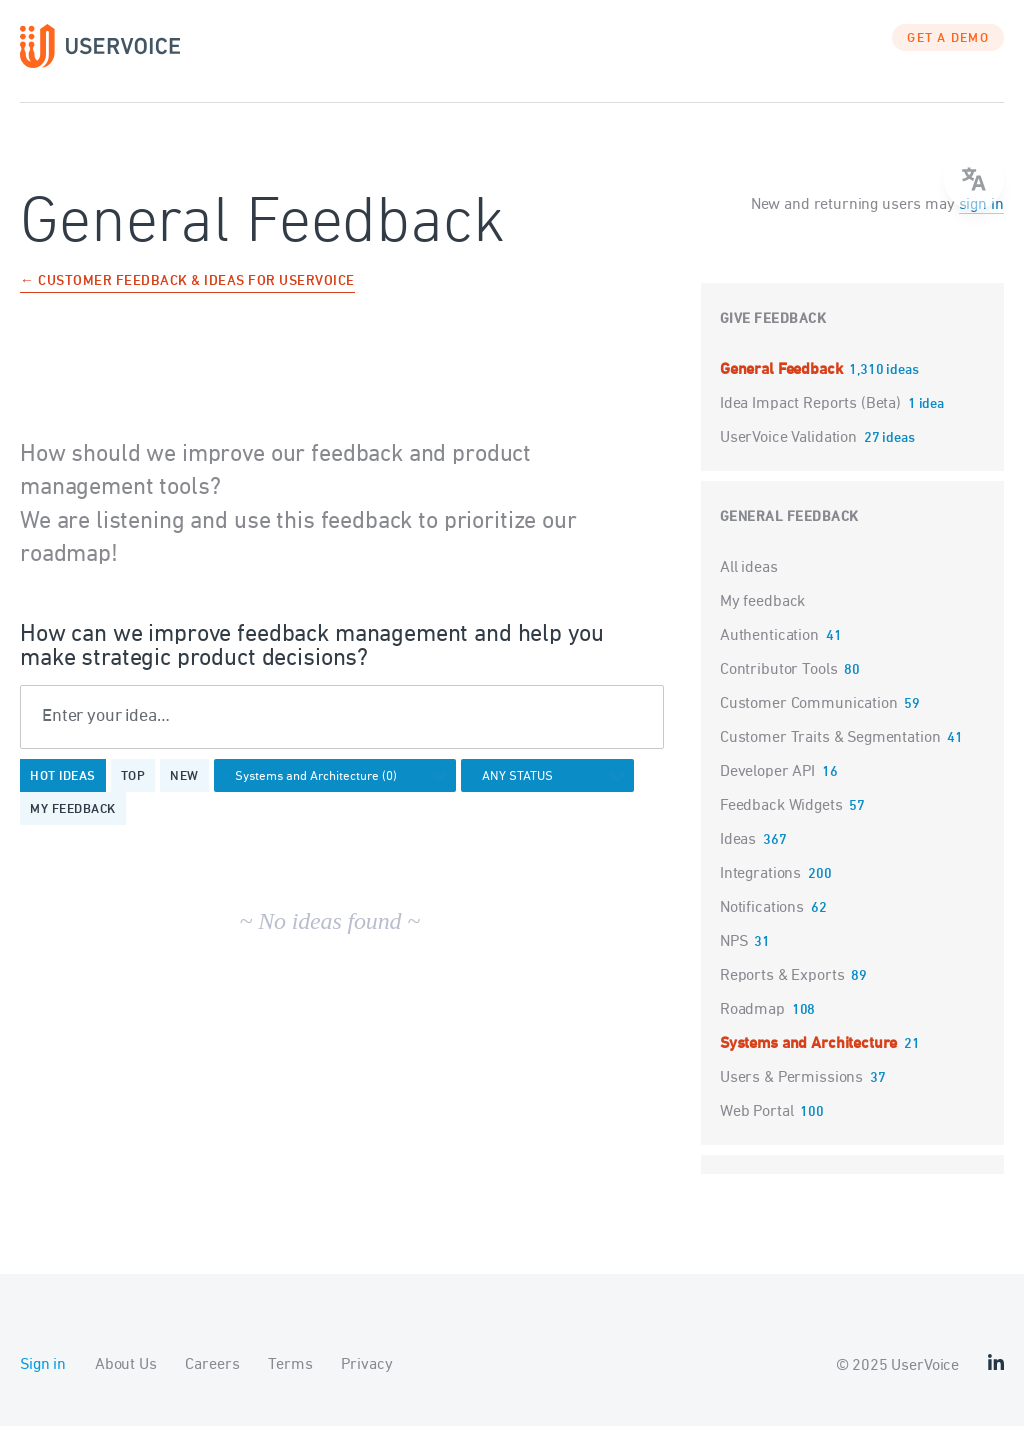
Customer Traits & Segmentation (830, 753)
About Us (126, 1380)
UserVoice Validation (790, 453)
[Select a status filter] (553, 793)
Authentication (769, 651)
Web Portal (757, 1127)
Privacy (366, 1380)
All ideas (749, 583)
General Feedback (783, 385)
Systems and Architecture (808, 1059)
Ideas (738, 855)
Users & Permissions (791, 1093)
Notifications (762, 923)
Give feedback (773, 334)
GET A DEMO (948, 55)
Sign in (43, 1380)
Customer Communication (809, 719)
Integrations (760, 889)
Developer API (767, 787)
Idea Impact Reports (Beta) (812, 419)
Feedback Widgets (781, 821)
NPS (734, 957)
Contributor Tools (778, 685)
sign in (981, 220)
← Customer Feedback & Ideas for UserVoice (187, 297)
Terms (290, 1380)
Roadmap (752, 1025)
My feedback (73, 826)
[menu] (974, 180)
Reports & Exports (782, 991)
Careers (212, 1380)
